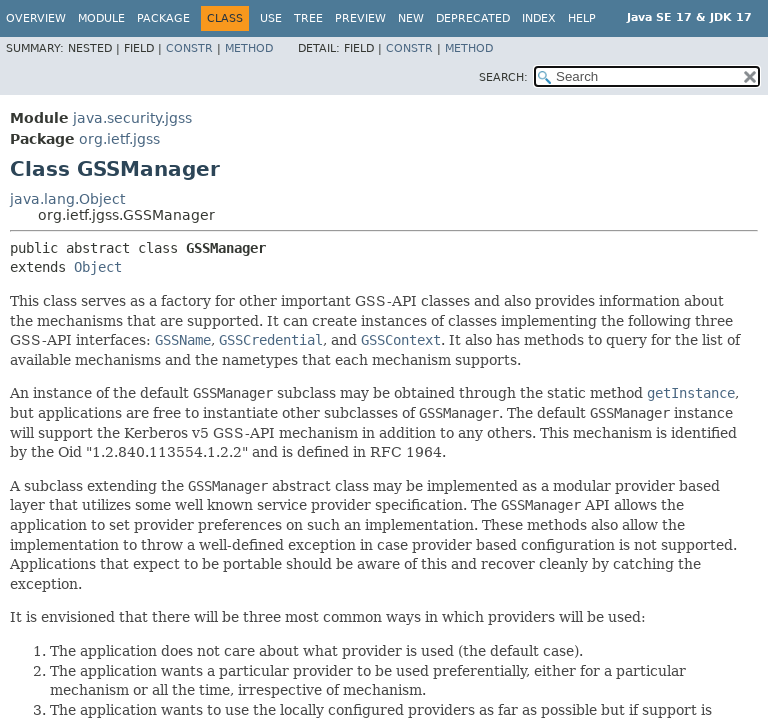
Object (98, 267)
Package (163, 18)
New (411, 18)
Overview (36, 18)
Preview (360, 18)
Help (582, 18)
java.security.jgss (132, 118)
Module (101, 18)
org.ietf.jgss (119, 139)
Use (271, 18)
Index (539, 18)
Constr (189, 48)
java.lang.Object (67, 199)
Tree (308, 18)
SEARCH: (503, 77)
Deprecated (473, 18)
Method (249, 48)
